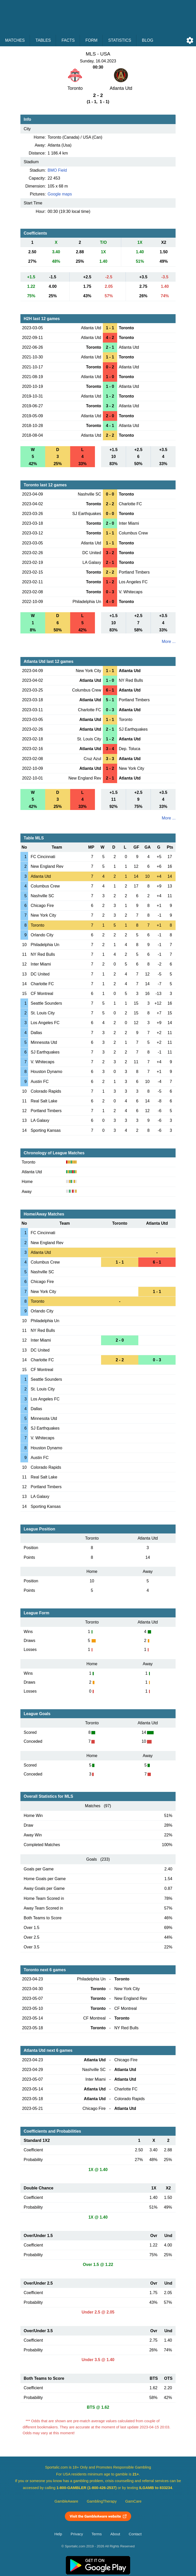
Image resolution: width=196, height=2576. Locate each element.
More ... (169, 641)
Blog (147, 40)
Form (91, 40)
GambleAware (66, 2501)
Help (58, 2534)
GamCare (133, 2501)
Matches (15, 40)
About (115, 2534)
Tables (43, 40)
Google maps (60, 194)
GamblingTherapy (102, 2501)
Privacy (77, 2534)
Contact (135, 2534)
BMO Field (57, 170)
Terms (97, 2534)
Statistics (119, 40)
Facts (68, 40)
